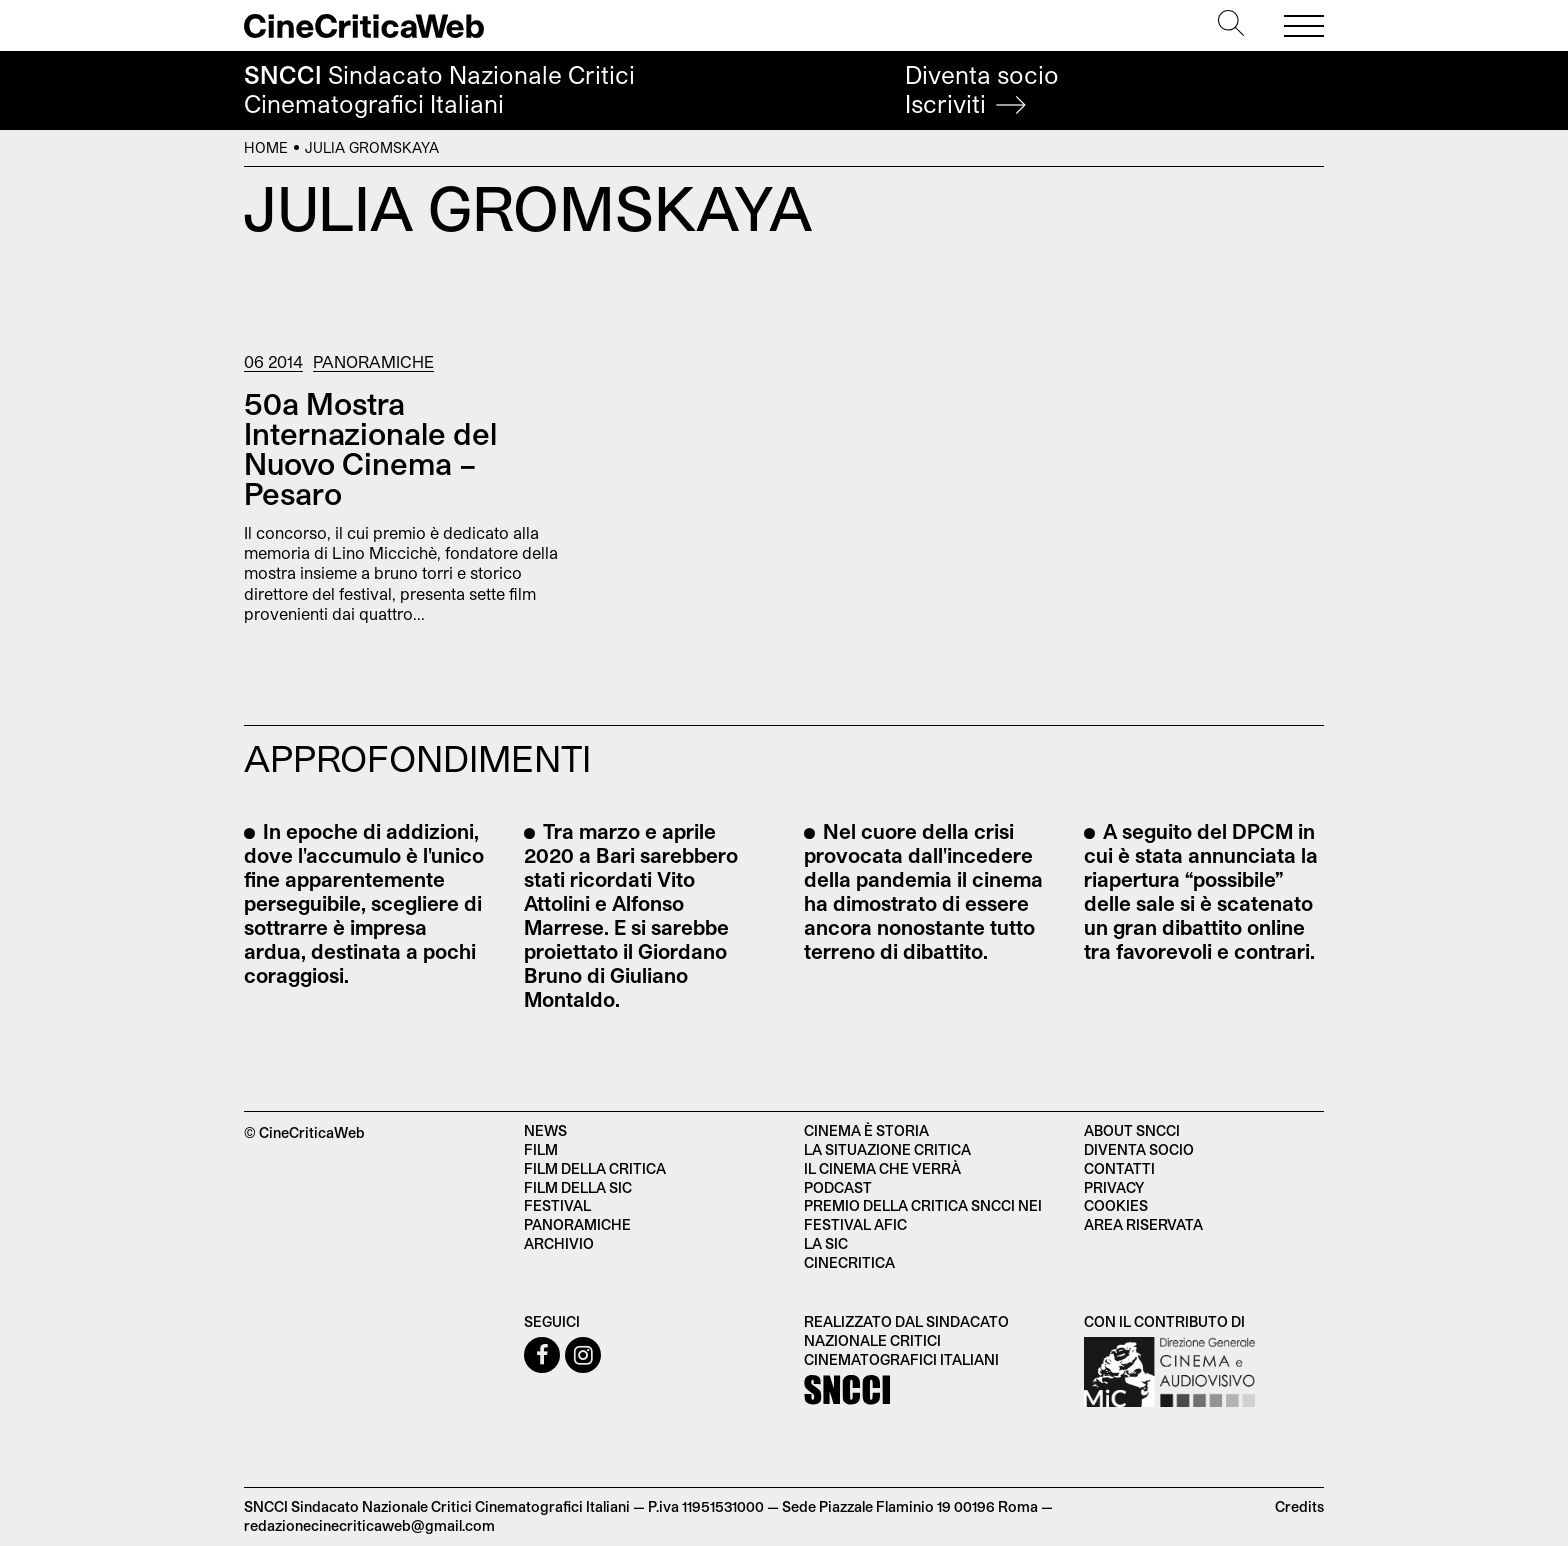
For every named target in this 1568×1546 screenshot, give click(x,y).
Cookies (1116, 1205)
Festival (557, 1205)
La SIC (826, 1243)
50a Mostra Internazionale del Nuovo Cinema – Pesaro (370, 448)
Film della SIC (578, 1187)
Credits (1299, 1506)
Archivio (559, 1243)
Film (541, 1149)
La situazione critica (887, 1149)
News (545, 1130)
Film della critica (595, 1168)
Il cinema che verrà (882, 1168)
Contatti (1119, 1168)
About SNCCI (1132, 1130)
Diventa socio (982, 89)
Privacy (1114, 1187)
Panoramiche (373, 361)
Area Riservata (1143, 1224)
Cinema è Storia (866, 1130)
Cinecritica (849, 1262)
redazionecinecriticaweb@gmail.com (369, 1525)
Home (266, 147)
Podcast (838, 1187)
